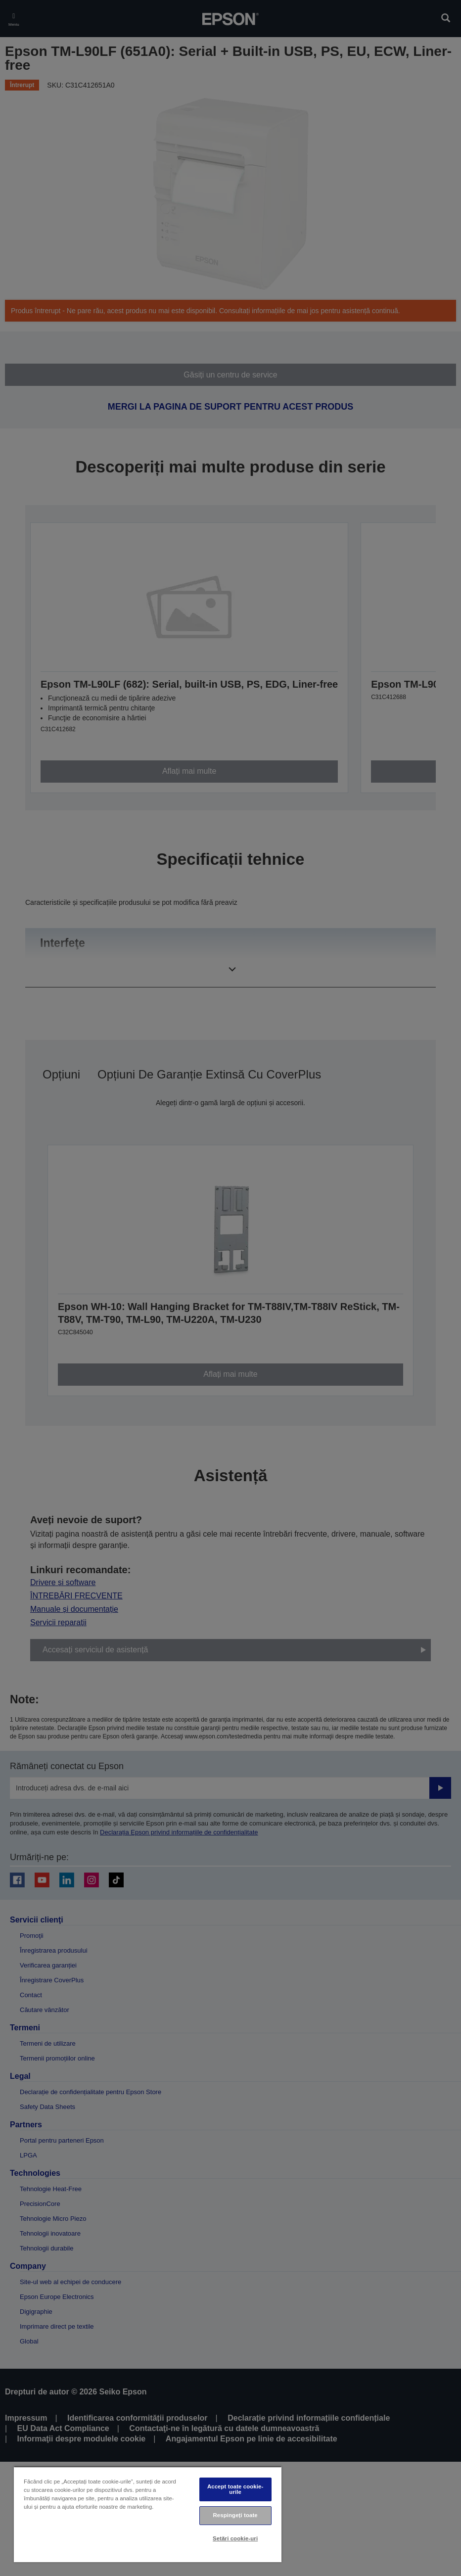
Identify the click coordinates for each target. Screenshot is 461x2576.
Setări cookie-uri (235, 2538)
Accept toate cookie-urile (235, 2489)
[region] (147, 2514)
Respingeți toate (235, 2515)
